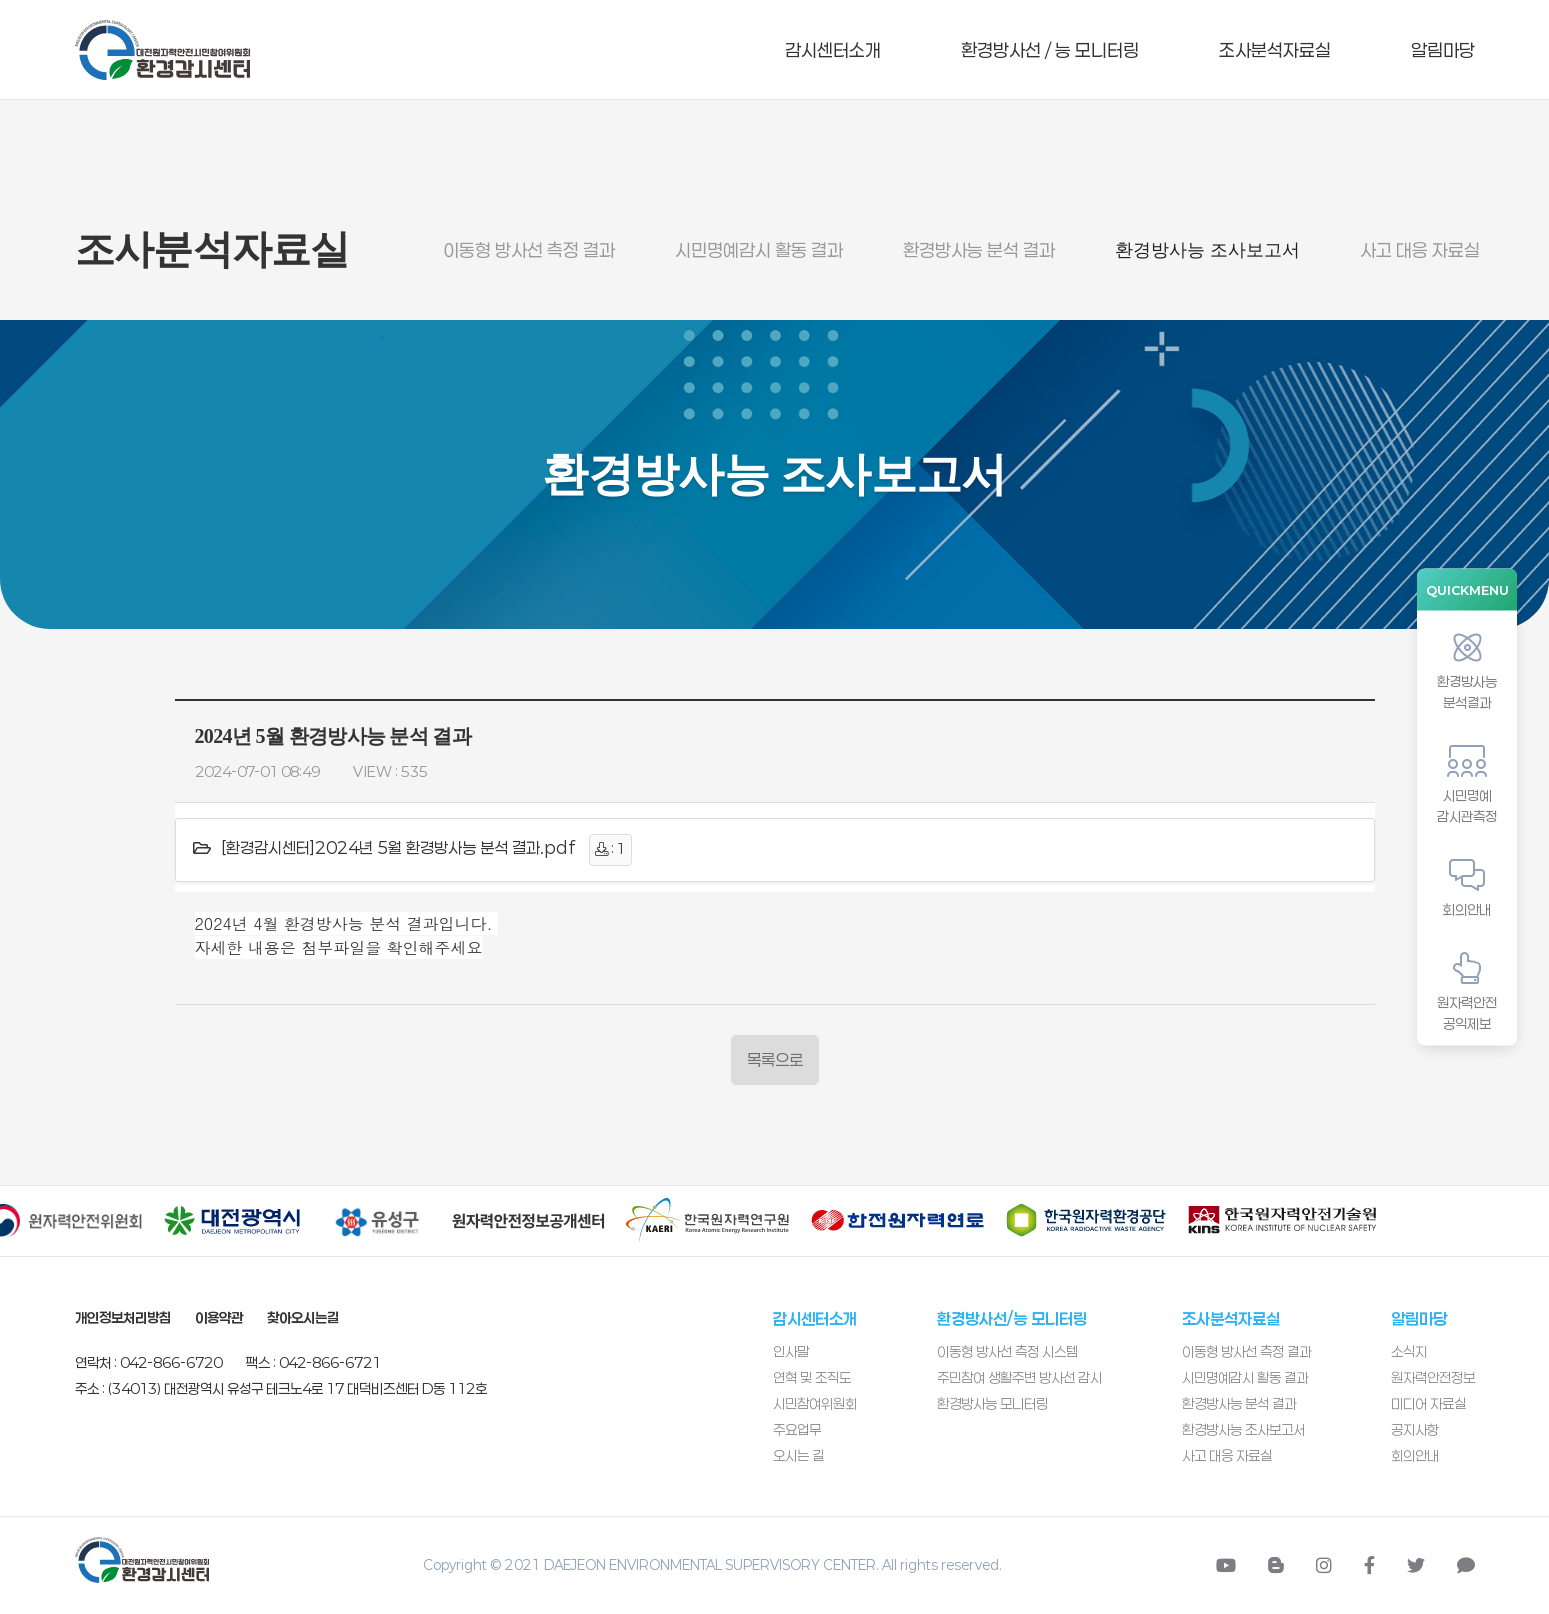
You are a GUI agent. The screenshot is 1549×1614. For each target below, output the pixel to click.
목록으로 (775, 1059)
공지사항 (1415, 1429)
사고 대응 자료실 (1420, 250)
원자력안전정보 (1433, 1377)
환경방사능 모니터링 (992, 1403)
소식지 (1409, 1351)
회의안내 (1415, 1455)
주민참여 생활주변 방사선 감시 (1019, 1377)
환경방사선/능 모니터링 (1012, 1318)
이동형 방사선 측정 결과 (529, 250)
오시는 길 (798, 1455)
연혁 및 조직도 (812, 1377)
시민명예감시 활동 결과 (759, 250)
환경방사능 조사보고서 (1207, 250)
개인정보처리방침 (123, 1317)
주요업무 (797, 1429)
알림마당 (1443, 50)
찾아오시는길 (303, 1317)
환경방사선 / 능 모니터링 (1050, 50)
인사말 (791, 1351)
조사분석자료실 (1275, 50)
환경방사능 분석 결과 (979, 250)
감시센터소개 (833, 50)
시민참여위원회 (815, 1403)
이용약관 (219, 1317)
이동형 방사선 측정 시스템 (1007, 1351)
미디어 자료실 (1428, 1403)
